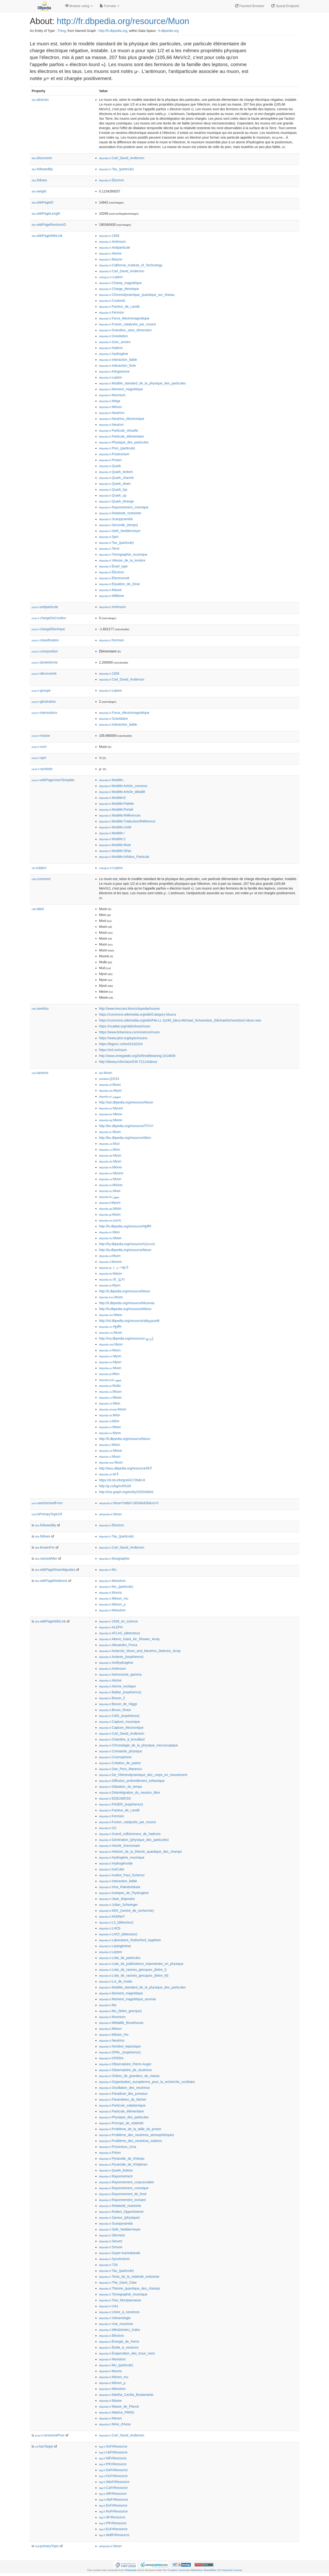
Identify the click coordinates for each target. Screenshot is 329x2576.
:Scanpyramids (116, 519)
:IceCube (111, 1869)
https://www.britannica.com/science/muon (129, 1032)
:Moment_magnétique (121, 389)
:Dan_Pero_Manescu (120, 1769)
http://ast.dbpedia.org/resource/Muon (126, 1102)
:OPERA (111, 2058)
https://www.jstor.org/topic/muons (123, 1038)
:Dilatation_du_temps (120, 1786)
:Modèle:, (112, 780)
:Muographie (114, 1558)
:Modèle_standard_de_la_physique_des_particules (142, 383)
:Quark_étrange (116, 501)
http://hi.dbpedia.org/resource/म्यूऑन (125, 1226)
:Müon (110, 1238)
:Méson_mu (113, 1598)
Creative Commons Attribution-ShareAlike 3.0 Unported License (204, 2570)
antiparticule (45, 607)
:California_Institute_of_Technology (130, 265)
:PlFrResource (112, 2523)
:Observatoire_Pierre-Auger (125, 2064)
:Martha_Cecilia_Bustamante (126, 2395)
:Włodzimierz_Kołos (119, 2330)
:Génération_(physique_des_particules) (134, 1840)
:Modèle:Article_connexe (123, 786)
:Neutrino (111, 413)
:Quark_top (113, 489)
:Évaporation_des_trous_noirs (127, 2353)
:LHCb (109, 1928)
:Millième (111, 596)
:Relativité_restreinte (120, 513)
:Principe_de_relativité (121, 2123)
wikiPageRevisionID (49, 224)
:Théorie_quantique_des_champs (129, 2288)
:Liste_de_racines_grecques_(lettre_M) (133, 1975)
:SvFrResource (113, 2446)
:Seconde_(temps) (118, 525)
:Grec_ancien (115, 342)
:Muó (109, 1143)
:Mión (109, 1415)
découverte (44, 673)
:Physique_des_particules (124, 442)
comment (41, 879)
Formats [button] (109, 6)
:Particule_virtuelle (118, 430)
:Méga (109, 401)
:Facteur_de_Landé (119, 306)
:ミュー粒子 (114, 1267)
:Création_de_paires (120, 1763)
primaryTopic (47, 2546)
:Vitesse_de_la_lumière (122, 560)
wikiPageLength (46, 213)
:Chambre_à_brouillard (122, 1739)
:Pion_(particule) (117, 448)
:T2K (108, 2265)
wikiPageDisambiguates (55, 1569)
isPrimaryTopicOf (47, 1514)
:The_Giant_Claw (118, 2282)
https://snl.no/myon (113, 1050)
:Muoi (109, 1191)
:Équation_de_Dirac (119, 584)
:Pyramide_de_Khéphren (123, 2164)
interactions (44, 713)
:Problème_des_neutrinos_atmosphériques (136, 2135)
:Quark (110, 466)
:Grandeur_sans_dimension (125, 330)
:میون (109, 1197)
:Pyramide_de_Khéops (121, 2158)
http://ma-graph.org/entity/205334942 (126, 1492)
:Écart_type (113, 566)
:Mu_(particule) (116, 1586)
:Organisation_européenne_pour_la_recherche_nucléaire (147, 2082)
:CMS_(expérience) (119, 1716)
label (38, 909)
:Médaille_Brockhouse (121, 2023)
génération (44, 701)
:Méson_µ (112, 1604)
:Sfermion (112, 2235)
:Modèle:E (112, 798)
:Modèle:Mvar (115, 845)
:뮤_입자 (112, 1279)
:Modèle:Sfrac (115, 851)
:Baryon (110, 259)
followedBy (42, 169)
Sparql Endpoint (285, 6)
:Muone (110, 1262)
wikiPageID (42, 202)
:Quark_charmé (116, 478)
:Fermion (111, 312)
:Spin (108, 537)
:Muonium (112, 395)
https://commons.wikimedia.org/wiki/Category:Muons (137, 1014)
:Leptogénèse (115, 1946)
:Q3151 (109, 1079)
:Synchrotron (114, 2259)
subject (39, 868)
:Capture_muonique (119, 1722)
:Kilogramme (114, 371)
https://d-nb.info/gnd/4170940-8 (122, 1480)
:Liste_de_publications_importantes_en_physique (141, 1964)
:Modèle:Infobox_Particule (124, 857)
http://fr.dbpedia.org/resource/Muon (123, 21)
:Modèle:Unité (115, 827)
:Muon (105, 1073)
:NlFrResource (112, 2458)
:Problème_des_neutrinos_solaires (130, 2141)
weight (39, 191)
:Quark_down (115, 483)
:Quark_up (112, 495)
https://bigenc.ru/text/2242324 (121, 1044)
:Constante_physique (120, 1751)
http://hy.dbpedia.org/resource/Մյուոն (127, 1244)
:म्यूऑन (110, 1326)
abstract (40, 100)
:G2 (107, 1828)
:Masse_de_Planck (119, 2406)
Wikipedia (131, 2570)
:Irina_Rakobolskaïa (119, 1887)
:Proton (110, 460)
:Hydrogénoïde (116, 1863)
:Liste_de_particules (119, 1958)
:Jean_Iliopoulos (117, 1899)
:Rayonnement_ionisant (122, 2200)
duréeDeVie (45, 662)
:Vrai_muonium (116, 2324)
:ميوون (110, 1096)
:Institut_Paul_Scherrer (122, 1875)
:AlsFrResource (113, 2499)
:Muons (110, 1592)
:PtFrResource (112, 2464)
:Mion (109, 1149)
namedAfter (46, 1558)
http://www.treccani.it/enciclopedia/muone (129, 1008)
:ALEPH (111, 1627)
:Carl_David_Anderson (121, 158)
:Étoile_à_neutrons (119, 2347)
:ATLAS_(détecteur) (119, 1633)
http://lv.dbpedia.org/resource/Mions (125, 1309)
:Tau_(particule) (116, 169)
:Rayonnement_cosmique (123, 507)
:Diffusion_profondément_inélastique (131, 1781)
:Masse (110, 590)
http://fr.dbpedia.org (113, 31)
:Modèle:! (112, 833)
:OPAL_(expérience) (120, 2052)
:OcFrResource (113, 2476)
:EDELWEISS (115, 1798)
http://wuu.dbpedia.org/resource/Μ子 (125, 1468)
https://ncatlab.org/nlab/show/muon (124, 1026)
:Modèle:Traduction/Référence (127, 821)
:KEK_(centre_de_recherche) (126, 1910)
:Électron (111, 180)
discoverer (42, 158)
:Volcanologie (115, 2318)
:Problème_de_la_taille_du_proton (130, 2129)
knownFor (45, 1547)
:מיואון (110, 1220)
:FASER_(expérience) (121, 1804)
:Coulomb (112, 300)
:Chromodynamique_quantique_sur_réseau (137, 295)
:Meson (110, 2418)
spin (39, 758)
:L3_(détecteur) (116, 1922)
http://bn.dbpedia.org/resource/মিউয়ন (126, 1126)
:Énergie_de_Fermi (119, 2341)
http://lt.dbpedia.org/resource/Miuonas (127, 1303)
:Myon (110, 1090)
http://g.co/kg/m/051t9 (115, 1486)
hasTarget (44, 2446)
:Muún (111, 1297)
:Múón (110, 1208)
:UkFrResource (113, 2452)
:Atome (110, 253)
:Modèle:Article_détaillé (122, 792)
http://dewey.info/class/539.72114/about (128, 1062)
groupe (41, 690)
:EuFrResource (113, 2529)
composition (45, 651)
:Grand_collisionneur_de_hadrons (130, 1834)
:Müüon (111, 1185)
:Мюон (110, 1114)
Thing (61, 31)
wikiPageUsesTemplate (53, 780)
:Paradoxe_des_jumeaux (123, 2093)
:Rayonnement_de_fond (122, 2194)
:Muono (111, 1173)
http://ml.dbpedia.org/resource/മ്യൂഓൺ (129, 1321)
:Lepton (111, 277)
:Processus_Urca (117, 2147)
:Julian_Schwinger (118, 1905)
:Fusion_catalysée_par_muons (127, 324)
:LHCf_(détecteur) (118, 1934)
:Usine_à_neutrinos (119, 2312)
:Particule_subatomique (122, 2105)
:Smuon (110, 2247)
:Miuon (110, 1391)
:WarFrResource (114, 2482)
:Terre (109, 548)
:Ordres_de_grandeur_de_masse (129, 2076)
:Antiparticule (114, 247)
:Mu (108, 1569)
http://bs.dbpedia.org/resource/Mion (125, 1138)
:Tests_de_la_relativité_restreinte (129, 2276)
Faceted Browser (249, 6)
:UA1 (108, 2306)
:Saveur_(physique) (119, 2217)
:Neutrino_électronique (121, 419)
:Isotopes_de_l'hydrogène (124, 1893)
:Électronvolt (114, 578)
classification (45, 640)
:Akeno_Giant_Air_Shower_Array (129, 1639)
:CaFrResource (113, 2488)
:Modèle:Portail (116, 809)
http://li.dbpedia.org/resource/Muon (124, 1291)
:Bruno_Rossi (115, 1710)
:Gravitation (113, 336)
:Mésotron (112, 1610)
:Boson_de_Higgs (118, 1704)
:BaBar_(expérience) (120, 1692)
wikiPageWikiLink (47, 236)
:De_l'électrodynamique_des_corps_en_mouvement (143, 1775)
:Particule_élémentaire (121, 436)
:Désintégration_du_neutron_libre (129, 1792)
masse (41, 735)
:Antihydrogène (116, 1663)
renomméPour (50, 2435)
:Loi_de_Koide (115, 1981)
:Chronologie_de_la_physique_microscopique (138, 1745)
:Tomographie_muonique (123, 554)
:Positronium (114, 454)
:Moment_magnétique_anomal (127, 1999)
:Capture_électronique (121, 1727)
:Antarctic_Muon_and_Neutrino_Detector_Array (140, 1651)
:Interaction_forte (117, 365)
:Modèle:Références (120, 815)
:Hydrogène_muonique (121, 1857)
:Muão (110, 1386)
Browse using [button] (79, 6)
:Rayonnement (115, 2176)
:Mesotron (112, 1581)
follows (39, 180)
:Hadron (111, 348)
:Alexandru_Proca (118, 1645)
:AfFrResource (112, 2493)
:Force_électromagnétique (124, 318)
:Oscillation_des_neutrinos (124, 2088)
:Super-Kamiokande (119, 2253)
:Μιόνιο (110, 1167)
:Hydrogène (113, 354)
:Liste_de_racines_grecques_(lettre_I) (132, 1969)
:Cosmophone (115, 1757)
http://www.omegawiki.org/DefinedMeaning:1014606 (137, 1056)
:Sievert (110, 2241)
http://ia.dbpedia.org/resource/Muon (125, 1250)
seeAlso (40, 1008)
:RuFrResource (113, 2511)
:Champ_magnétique (120, 283)
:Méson (110, 407)
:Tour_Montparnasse (120, 2300)
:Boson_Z (112, 1698)
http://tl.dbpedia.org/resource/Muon (124, 1439)
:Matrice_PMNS (116, 2412)
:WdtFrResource (114, 2535)
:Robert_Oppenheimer (121, 2212)
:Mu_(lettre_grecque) (120, 2011)
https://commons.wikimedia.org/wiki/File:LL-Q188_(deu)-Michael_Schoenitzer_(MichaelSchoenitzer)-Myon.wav (180, 1020)
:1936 (109, 236)
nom (39, 747)
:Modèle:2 (112, 839)
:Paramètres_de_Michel (122, 2099)
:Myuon (111, 1108)
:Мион (110, 1315)
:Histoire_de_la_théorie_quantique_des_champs (140, 1851)
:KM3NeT (112, 1916)
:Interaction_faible (118, 360)
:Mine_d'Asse (115, 2424)
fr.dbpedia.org (168, 31)
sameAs (40, 1073)
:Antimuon (112, 241)
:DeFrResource (113, 2470)
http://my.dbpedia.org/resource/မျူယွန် (126, 1338)
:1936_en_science (118, 1621)
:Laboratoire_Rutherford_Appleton (130, 1940)
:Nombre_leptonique (120, 2046)
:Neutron (111, 424)
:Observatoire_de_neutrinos (125, 2070)
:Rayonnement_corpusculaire (126, 2182)
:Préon (110, 2152)
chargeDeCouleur (49, 618)
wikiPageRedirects (51, 1581)
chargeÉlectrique (48, 629)
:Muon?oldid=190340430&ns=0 (128, 1503)
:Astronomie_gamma (120, 1674)
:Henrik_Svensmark (119, 1846)
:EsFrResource (113, 2505)
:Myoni (109, 1203)
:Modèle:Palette (116, 803)
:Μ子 (109, 1474)
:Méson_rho (113, 2034)
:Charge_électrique (119, 289)
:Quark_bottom (116, 472)
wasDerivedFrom (47, 1503)
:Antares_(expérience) (121, 1657)
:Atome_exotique (117, 1686)
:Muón (110, 1214)
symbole (42, 769)
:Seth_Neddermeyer (120, 531)
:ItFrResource (112, 2517)
